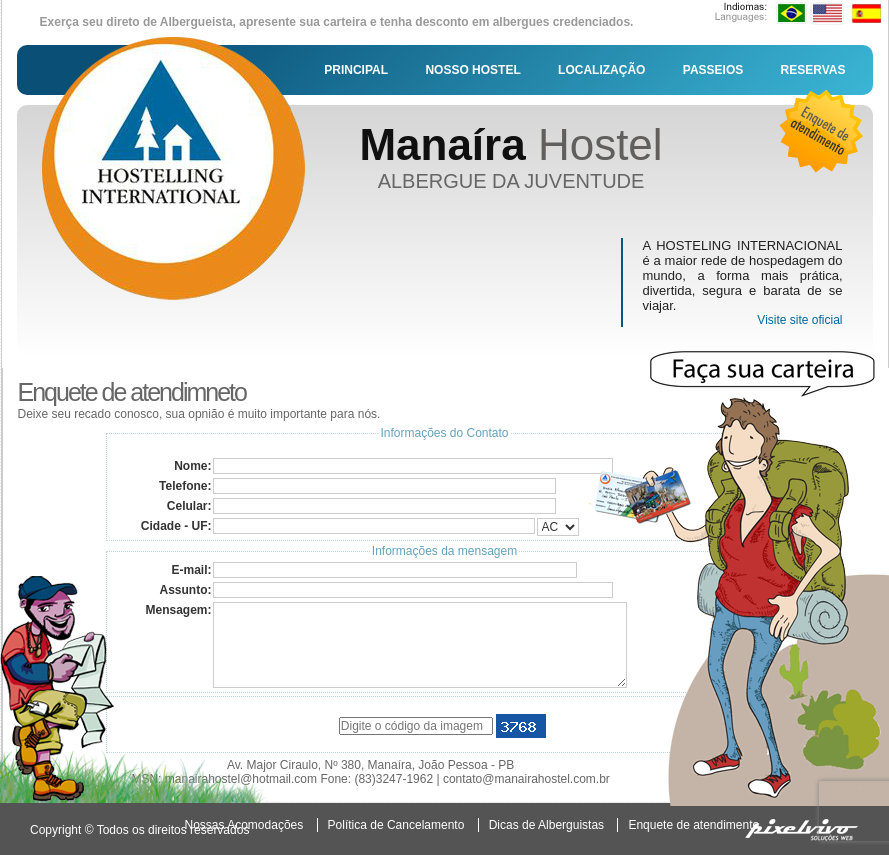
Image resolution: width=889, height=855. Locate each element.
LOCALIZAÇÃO (601, 70)
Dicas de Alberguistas (546, 825)
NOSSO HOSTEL (472, 70)
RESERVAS (813, 70)
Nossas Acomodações (244, 825)
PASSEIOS (713, 70)
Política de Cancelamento (396, 825)
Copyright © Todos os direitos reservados (139, 830)
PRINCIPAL (356, 70)
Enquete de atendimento (693, 825)
